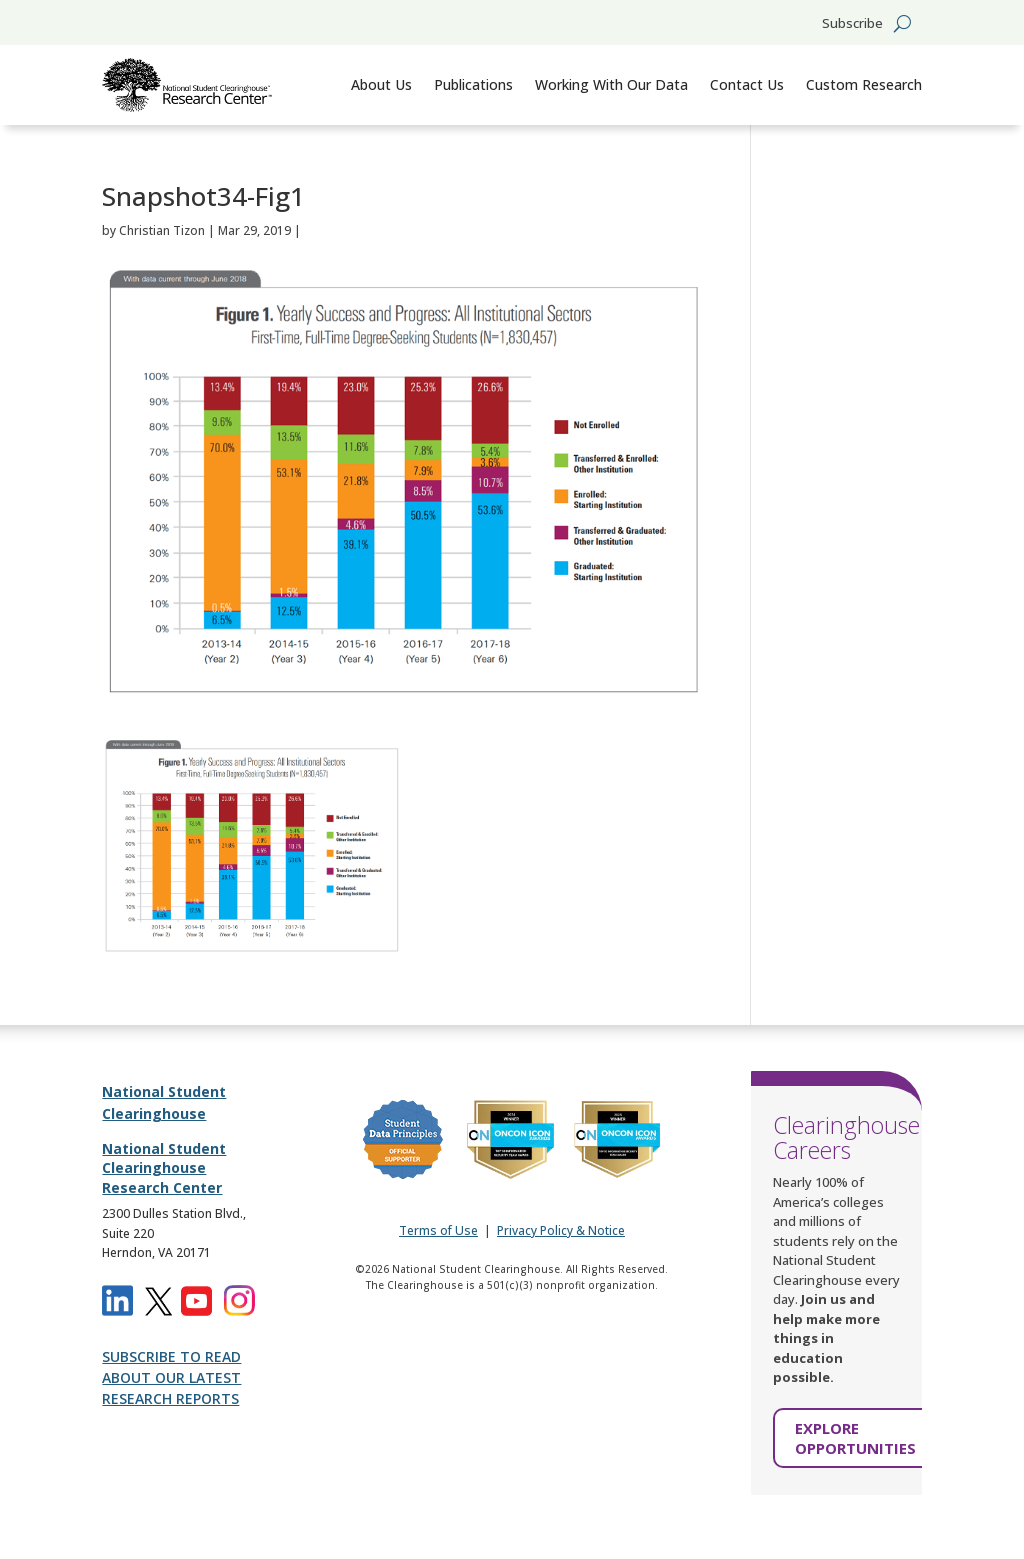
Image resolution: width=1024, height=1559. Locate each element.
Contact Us (747, 84)
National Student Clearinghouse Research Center (164, 1168)
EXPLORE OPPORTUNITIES (855, 1438)
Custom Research (864, 84)
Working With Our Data (611, 84)
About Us (381, 84)
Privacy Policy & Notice (561, 1230)
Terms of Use (438, 1230)
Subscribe (852, 24)
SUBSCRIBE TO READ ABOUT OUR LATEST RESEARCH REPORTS (171, 1377)
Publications (473, 84)
